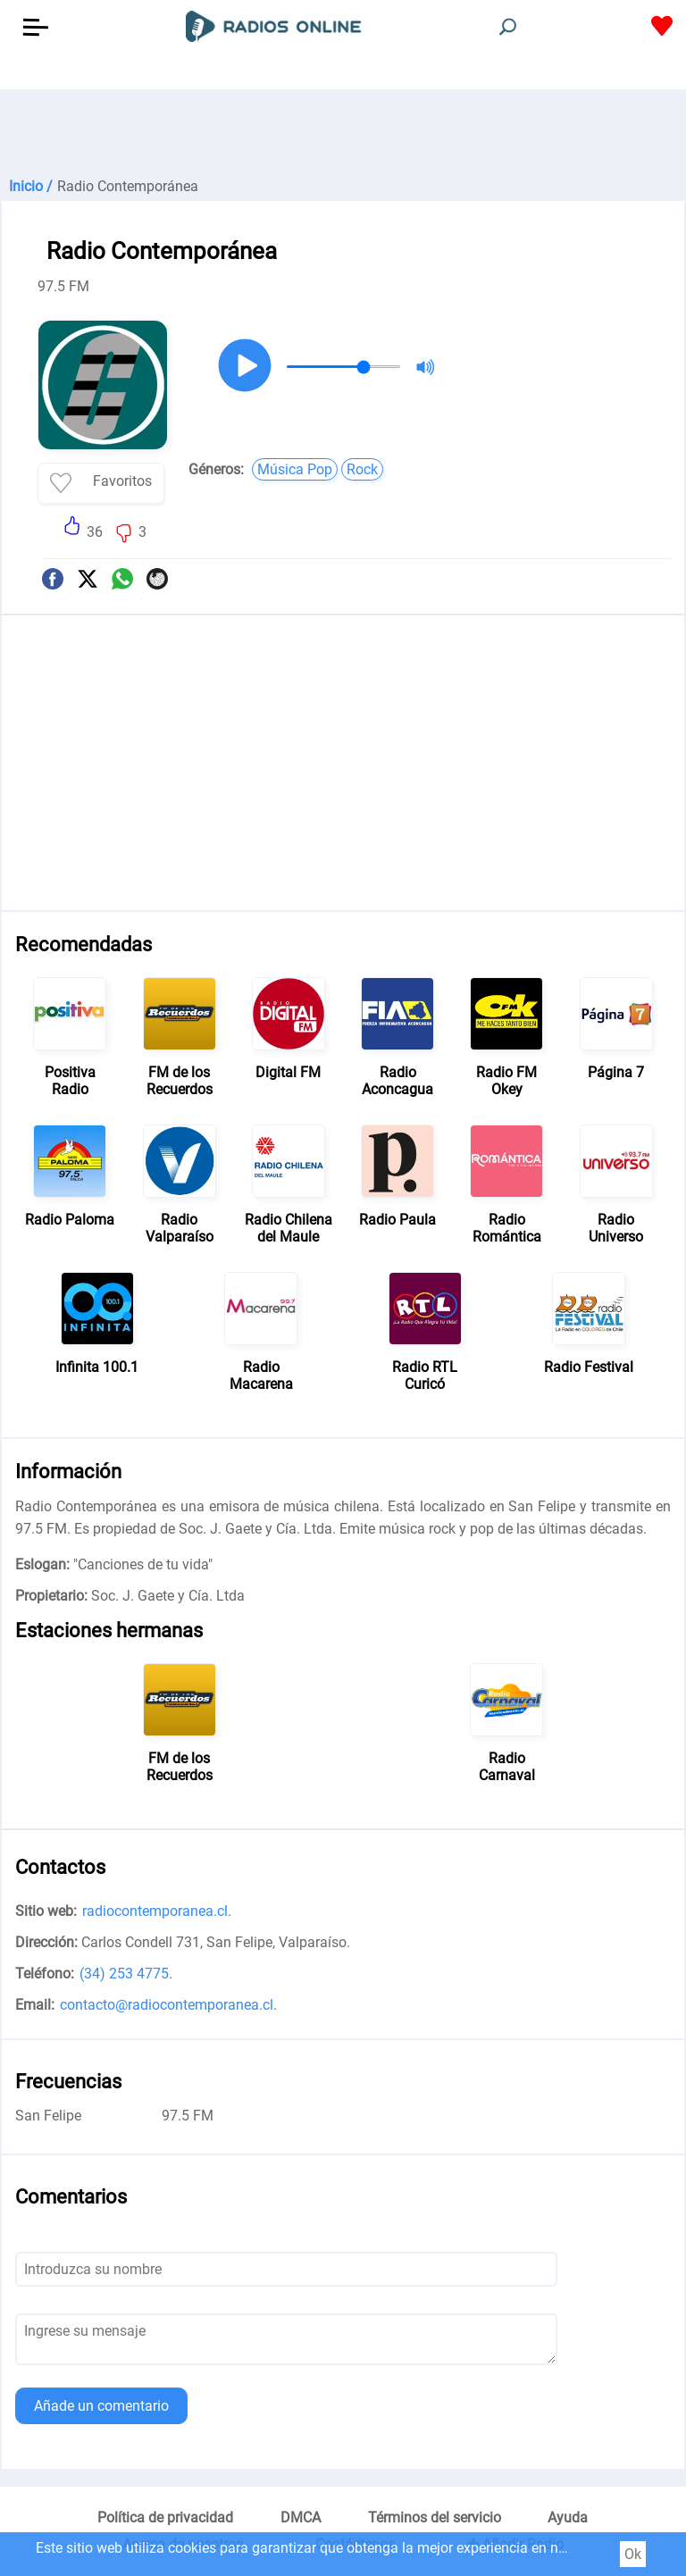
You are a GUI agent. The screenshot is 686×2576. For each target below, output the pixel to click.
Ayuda (568, 2517)
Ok (632, 2554)
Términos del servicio (434, 2517)
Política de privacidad (165, 2517)
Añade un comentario (101, 2405)
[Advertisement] (343, 134)
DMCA (300, 2517)
